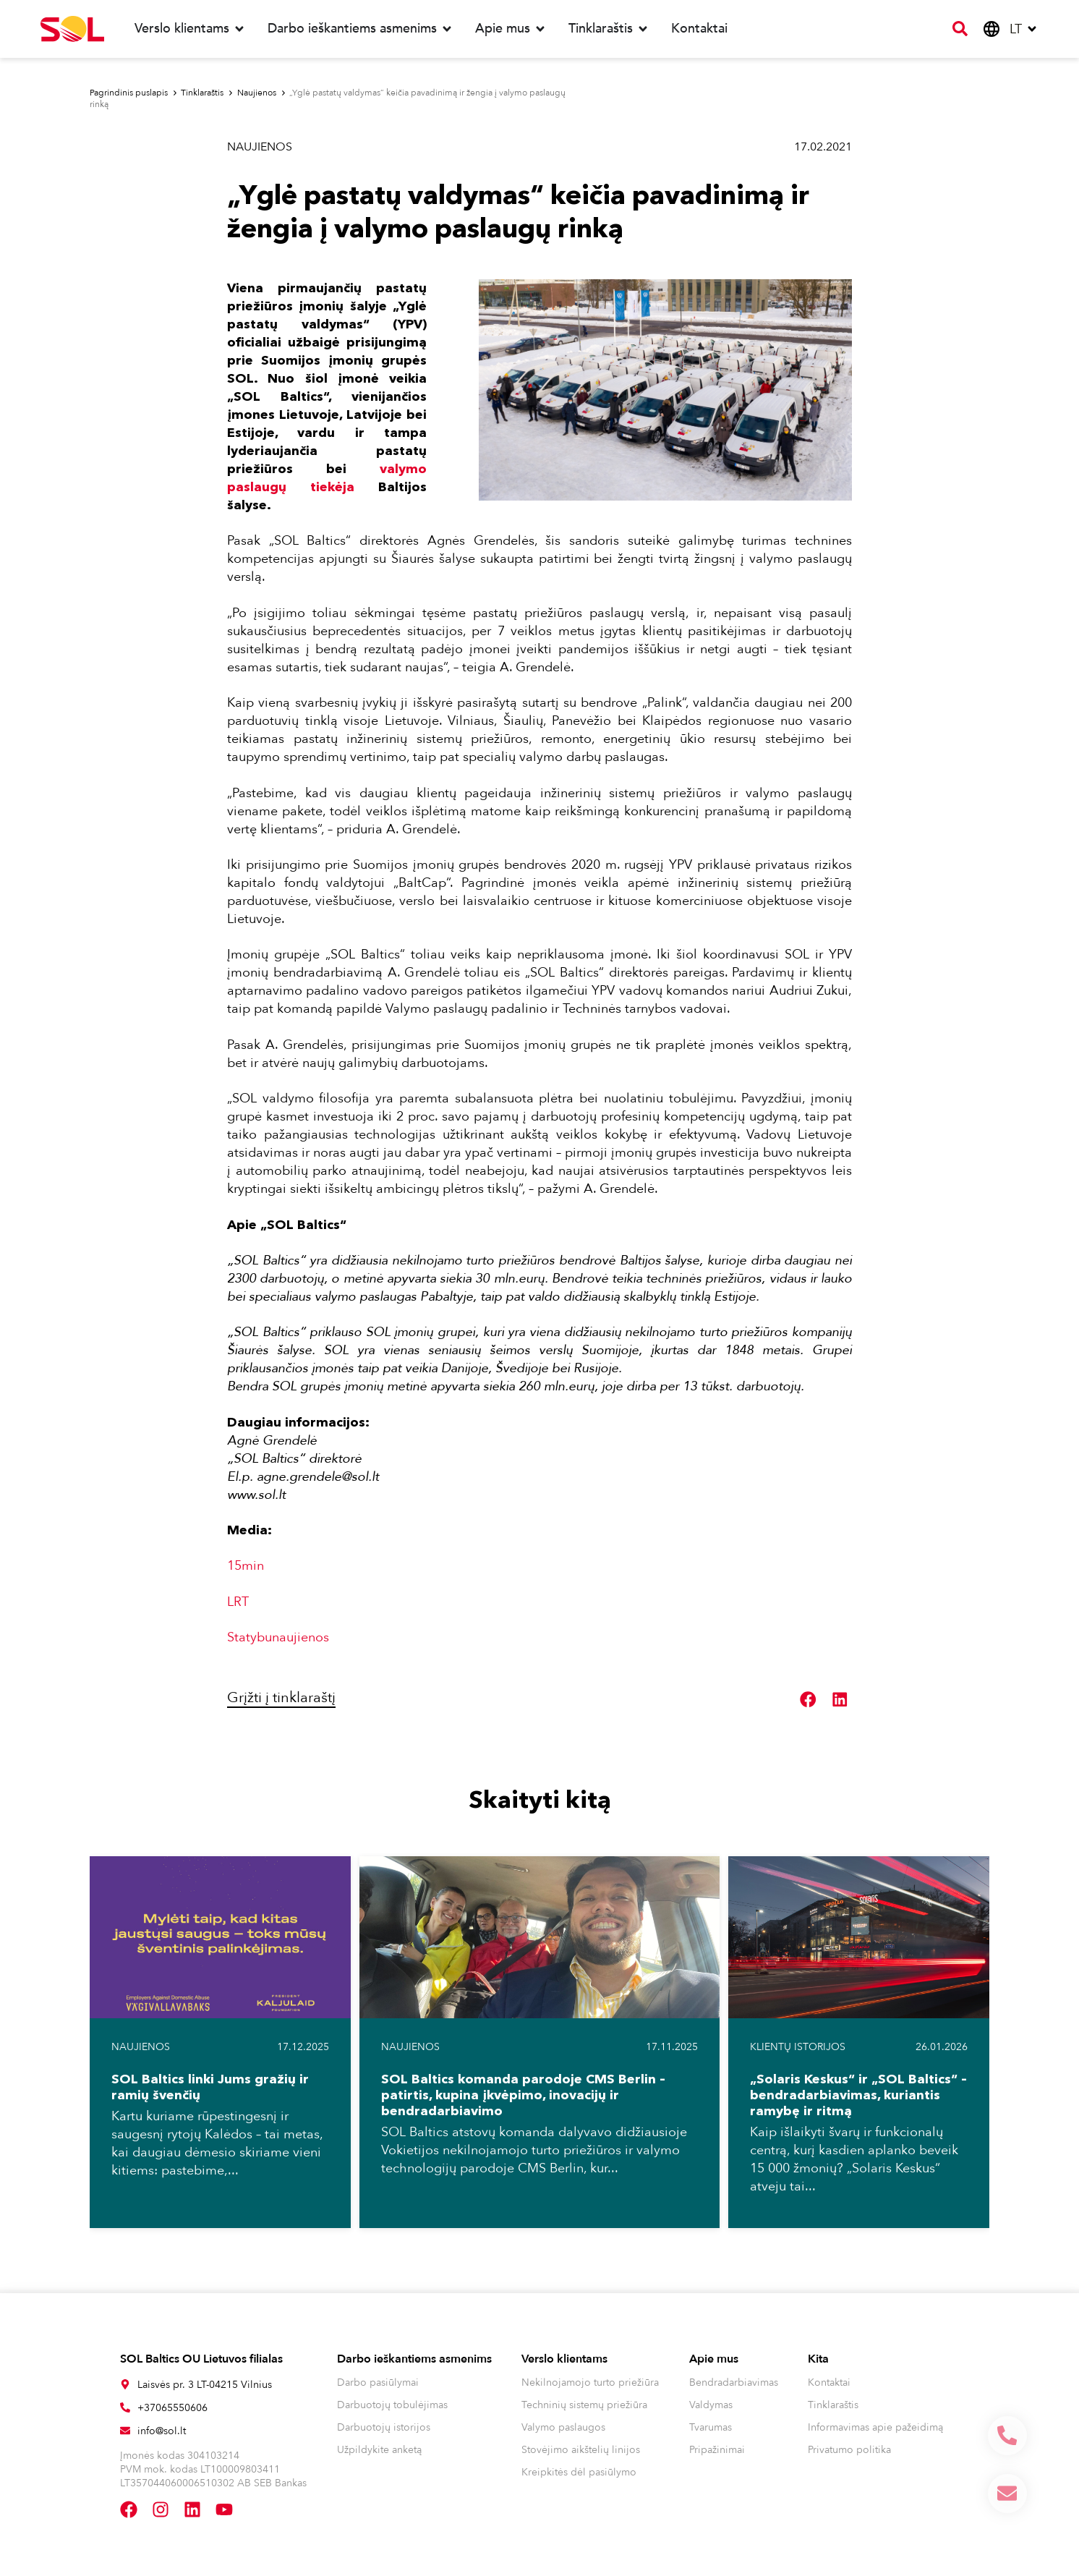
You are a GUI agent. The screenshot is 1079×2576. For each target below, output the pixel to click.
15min (245, 1566)
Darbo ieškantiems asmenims (414, 2359)
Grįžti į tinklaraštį (281, 1697)
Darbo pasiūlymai (378, 2382)
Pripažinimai (717, 2450)
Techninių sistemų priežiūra (584, 2405)
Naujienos (259, 147)
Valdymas (711, 2405)
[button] (808, 1700)
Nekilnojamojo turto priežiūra (590, 2382)
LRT (238, 1602)
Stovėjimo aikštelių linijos (580, 2450)
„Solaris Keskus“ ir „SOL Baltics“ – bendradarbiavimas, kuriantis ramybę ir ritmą (858, 2095)
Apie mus (713, 2359)
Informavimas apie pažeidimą (875, 2427)
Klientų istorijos (797, 2047)
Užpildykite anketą (379, 2450)
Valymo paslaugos (563, 2427)
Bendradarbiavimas (733, 2382)
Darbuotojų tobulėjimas (392, 2405)
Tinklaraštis (833, 2405)
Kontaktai (829, 2382)
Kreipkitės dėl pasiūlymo (578, 2472)
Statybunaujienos (278, 1637)
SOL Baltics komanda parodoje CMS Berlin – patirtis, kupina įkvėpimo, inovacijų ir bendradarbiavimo (523, 2095)
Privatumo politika (849, 2450)
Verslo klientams (564, 2359)
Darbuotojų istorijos (383, 2427)
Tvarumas (710, 2427)
